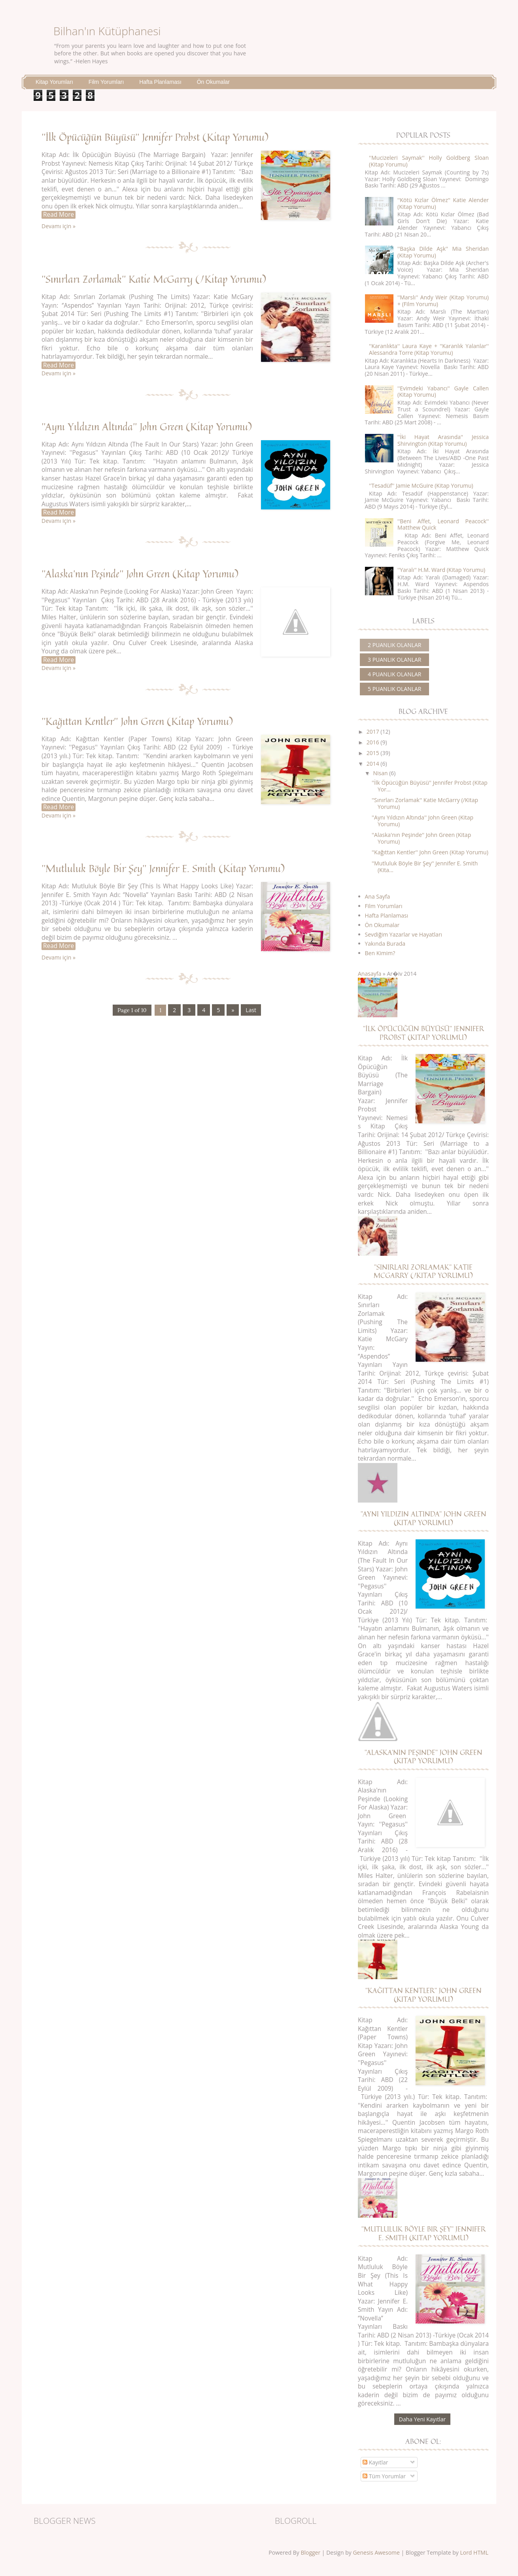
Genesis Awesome (376, 2552)
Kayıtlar (375, 2462)
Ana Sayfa (377, 896)
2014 (373, 763)
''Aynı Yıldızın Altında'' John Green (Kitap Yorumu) (147, 426)
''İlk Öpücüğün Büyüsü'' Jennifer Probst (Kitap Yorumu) (155, 137)
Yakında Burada (385, 943)
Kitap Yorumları (54, 82)
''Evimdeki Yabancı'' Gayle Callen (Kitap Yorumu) (443, 391)
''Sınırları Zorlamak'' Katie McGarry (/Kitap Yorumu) (154, 279)
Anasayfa (369, 973)
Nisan (380, 773)
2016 (373, 742)
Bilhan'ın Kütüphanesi (107, 30)
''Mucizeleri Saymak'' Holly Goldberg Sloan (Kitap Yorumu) (429, 161)
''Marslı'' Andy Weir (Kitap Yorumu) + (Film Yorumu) (443, 300)
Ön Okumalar (213, 82)
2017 (373, 731)
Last (251, 1010)
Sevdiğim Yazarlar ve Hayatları (403, 934)
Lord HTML (474, 2552)
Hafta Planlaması (160, 82)
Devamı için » (59, 226)
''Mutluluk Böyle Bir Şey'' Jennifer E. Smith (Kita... (425, 866)
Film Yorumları (106, 82)
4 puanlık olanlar (394, 674)
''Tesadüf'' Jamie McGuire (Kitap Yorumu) (421, 485)
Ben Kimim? (380, 953)
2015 (373, 753)
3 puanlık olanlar (394, 659)
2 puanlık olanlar (394, 645)
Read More (58, 214)
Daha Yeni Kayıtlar (422, 2419)
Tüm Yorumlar (384, 2476)
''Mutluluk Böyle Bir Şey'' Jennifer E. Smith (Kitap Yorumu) (163, 868)
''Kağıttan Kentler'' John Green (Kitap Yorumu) (137, 721)
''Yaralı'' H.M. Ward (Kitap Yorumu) (441, 569)
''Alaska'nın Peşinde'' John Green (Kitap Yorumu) (140, 573)
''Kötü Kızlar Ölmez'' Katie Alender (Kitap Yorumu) (443, 203)
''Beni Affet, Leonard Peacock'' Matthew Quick (443, 524)
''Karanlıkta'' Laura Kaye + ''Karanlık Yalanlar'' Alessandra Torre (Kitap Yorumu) (429, 349)
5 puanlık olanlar (394, 689)
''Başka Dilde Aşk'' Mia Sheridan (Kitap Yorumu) (443, 252)
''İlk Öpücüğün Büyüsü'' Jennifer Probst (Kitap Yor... (430, 786)
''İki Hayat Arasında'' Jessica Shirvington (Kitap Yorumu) (443, 440)
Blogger (310, 2552)
